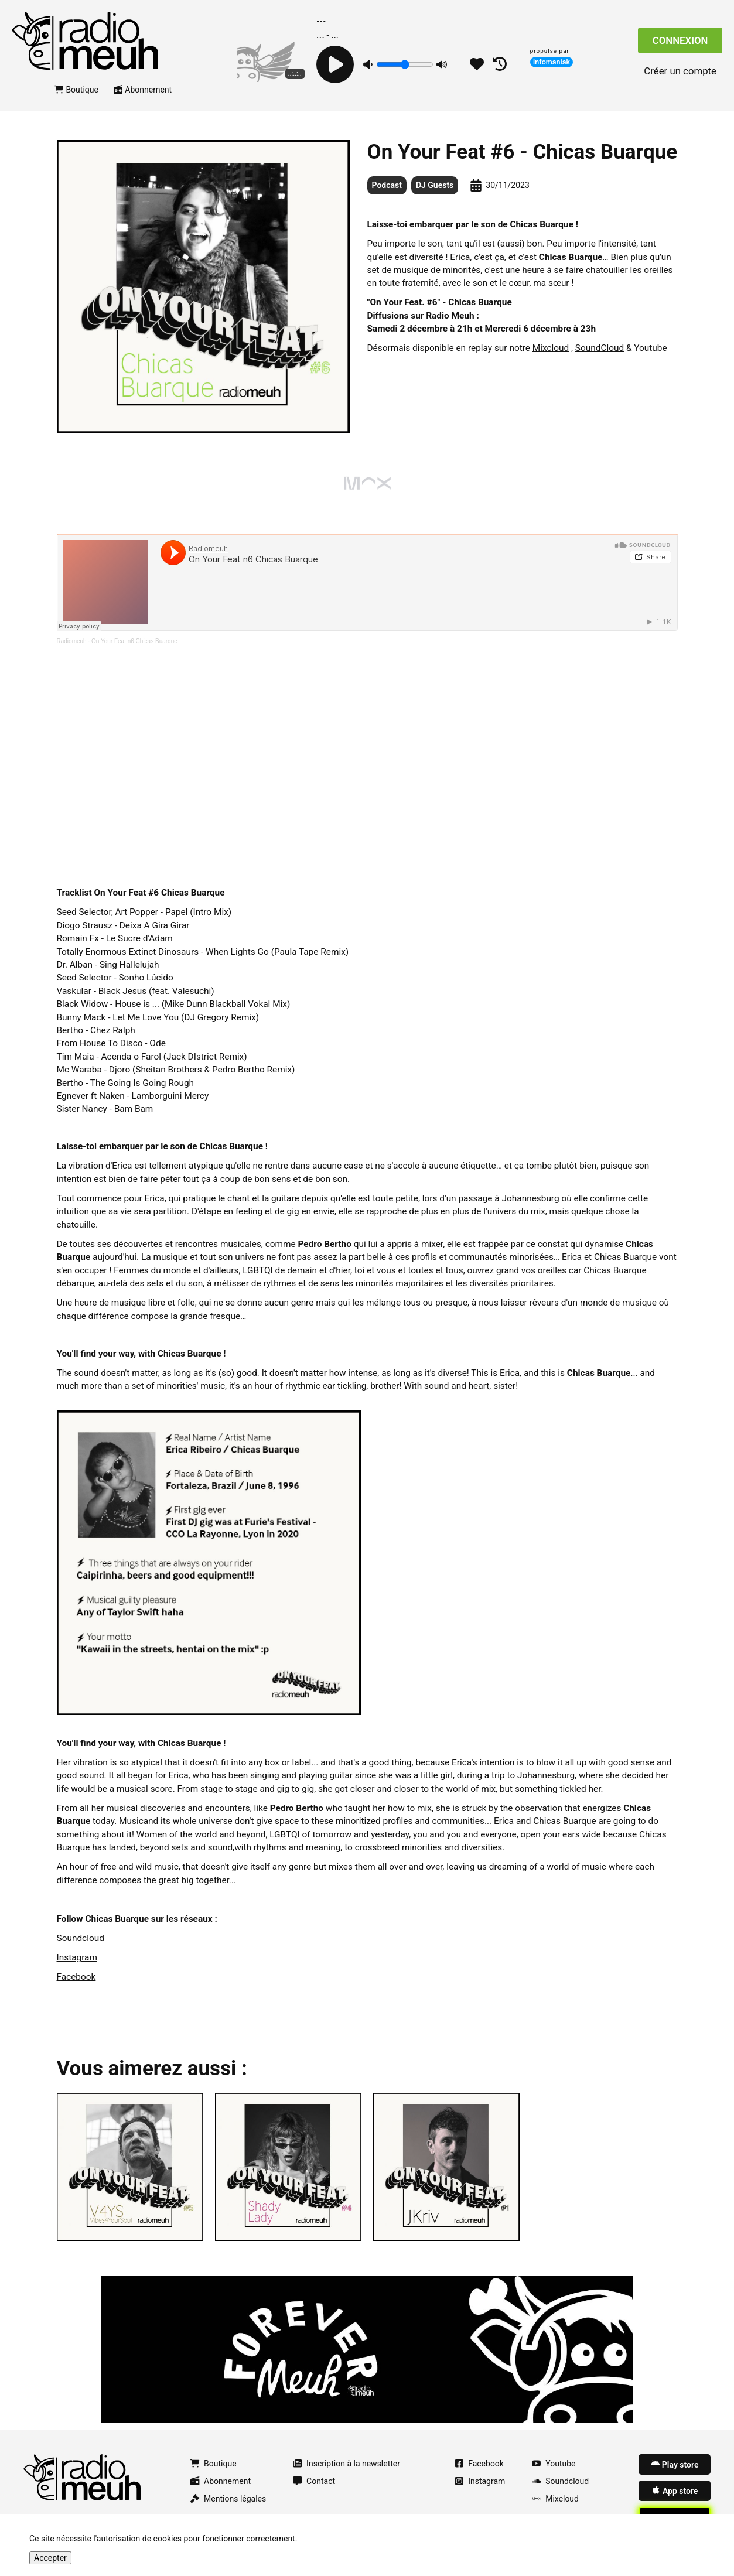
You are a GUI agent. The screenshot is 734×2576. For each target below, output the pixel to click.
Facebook (76, 1977)
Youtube (553, 2463)
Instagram (77, 1957)
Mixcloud (550, 348)
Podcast (387, 185)
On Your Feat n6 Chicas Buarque (134, 641)
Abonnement (143, 89)
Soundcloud (80, 1938)
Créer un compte (680, 71)
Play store (674, 2464)
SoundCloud (599, 348)
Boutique (76, 89)
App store (674, 2490)
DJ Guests (434, 185)
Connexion (680, 40)
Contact (314, 2481)
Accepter (50, 2558)
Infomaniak (552, 61)
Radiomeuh (72, 641)
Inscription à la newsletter (346, 2463)
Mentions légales (228, 2498)
